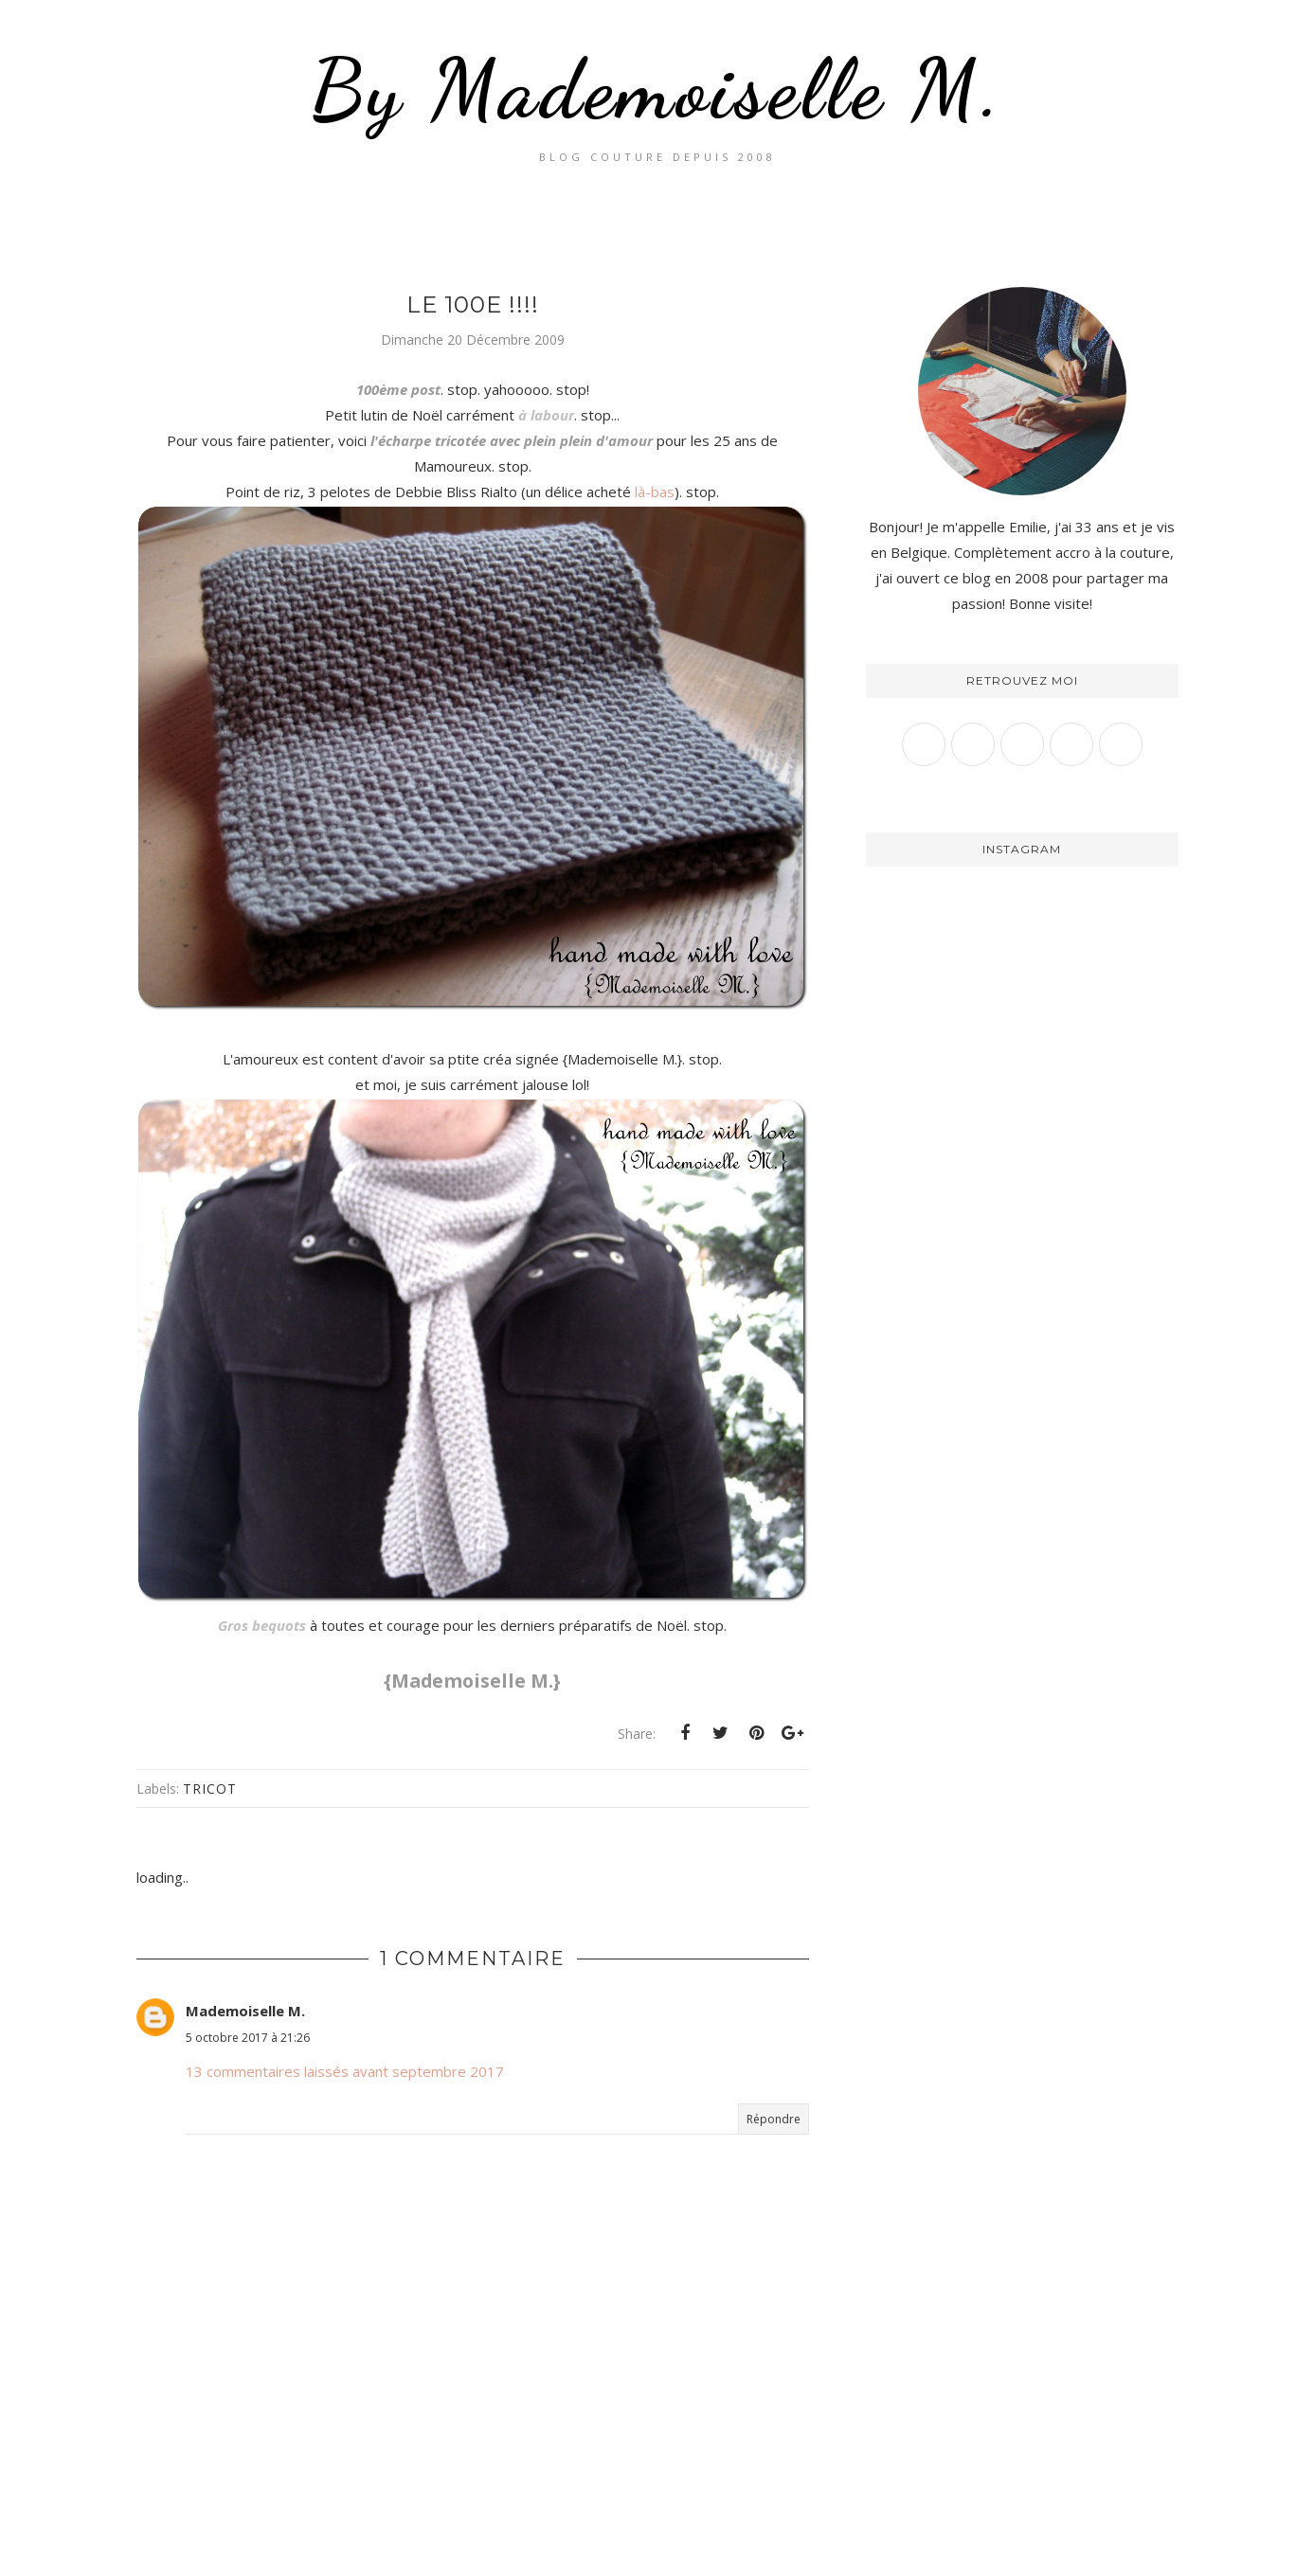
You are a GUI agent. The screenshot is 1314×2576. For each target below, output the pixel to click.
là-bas (655, 491)
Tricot (210, 1789)
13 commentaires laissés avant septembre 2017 (345, 2071)
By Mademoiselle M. (657, 89)
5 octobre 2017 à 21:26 (248, 2038)
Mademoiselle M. (245, 2010)
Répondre (774, 2119)
